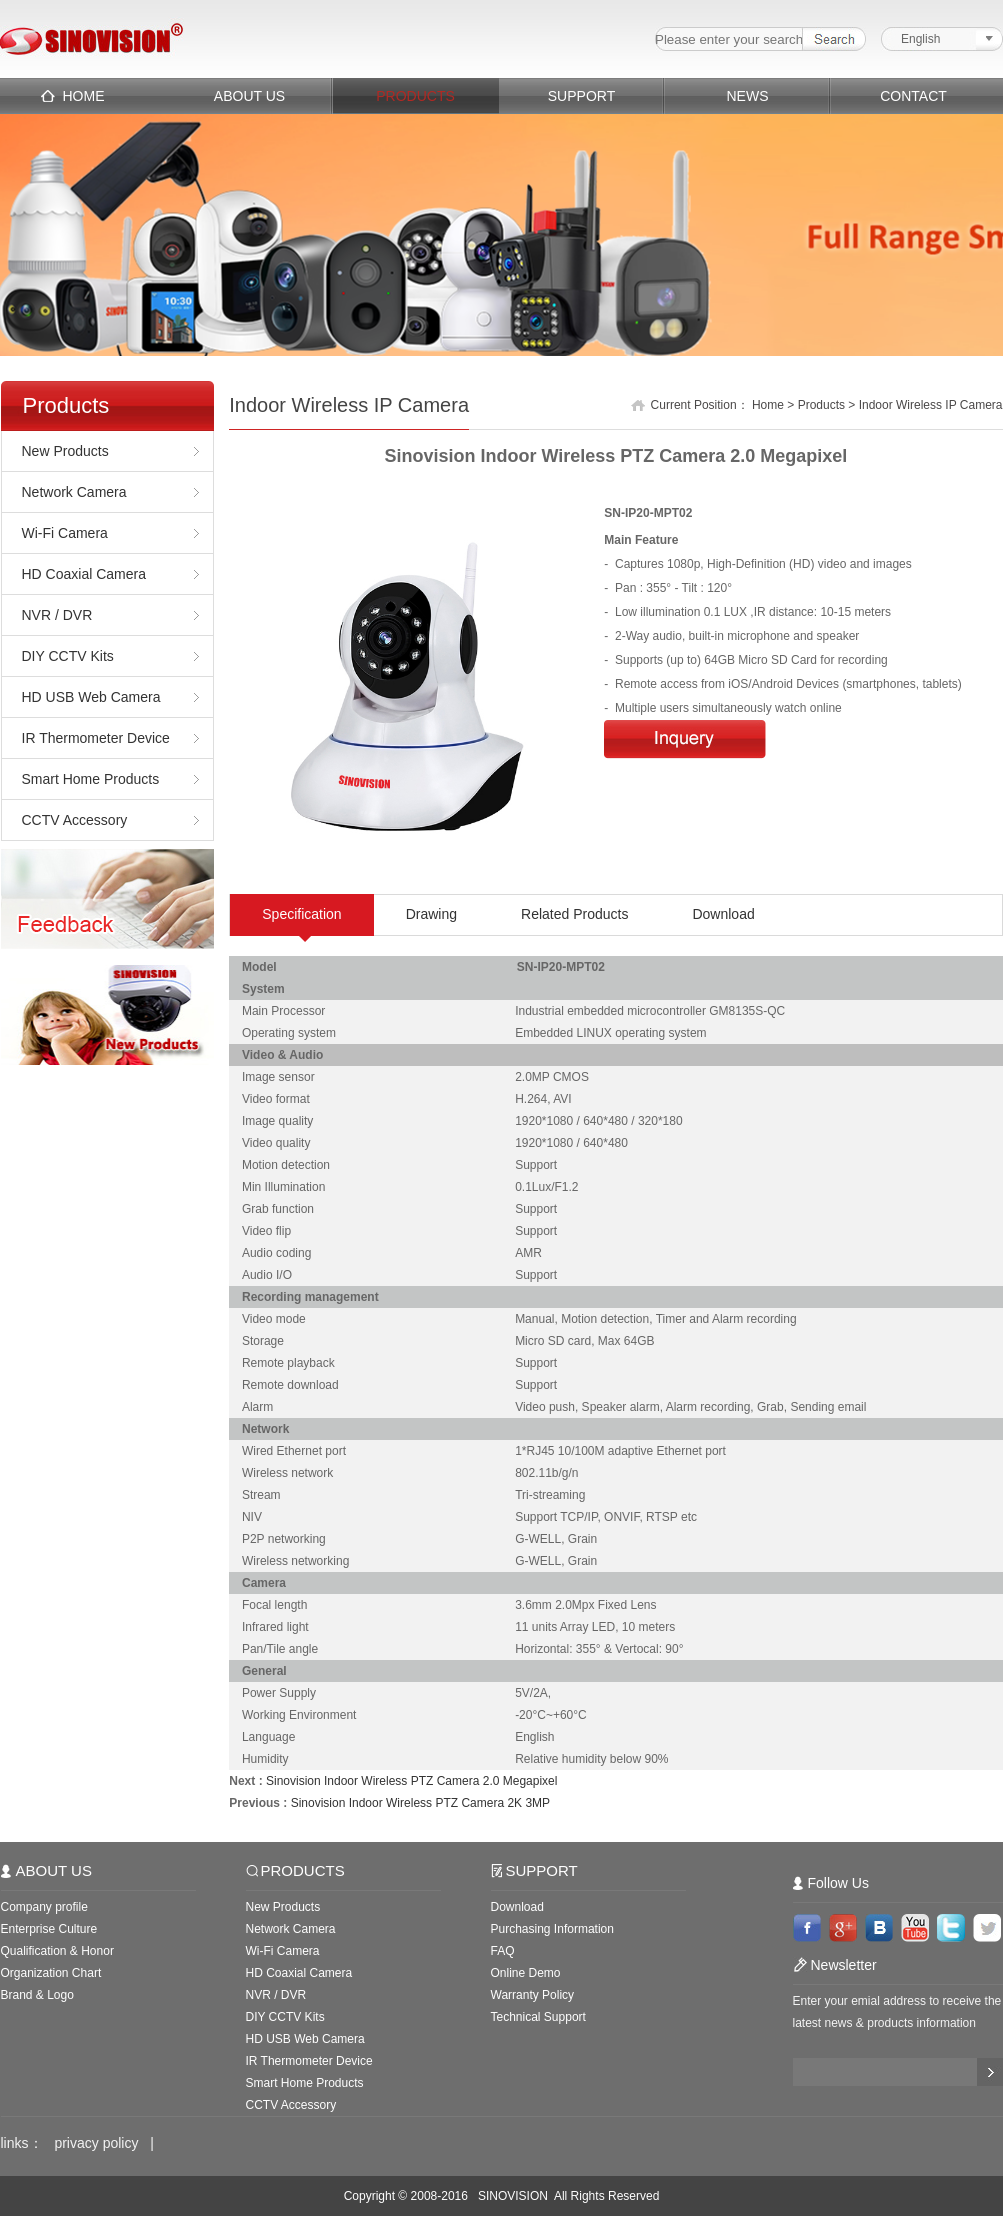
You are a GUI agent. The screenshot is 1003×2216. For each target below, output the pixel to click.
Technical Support (538, 2017)
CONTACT (913, 96)
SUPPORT (581, 96)
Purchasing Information (552, 1929)
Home (768, 405)
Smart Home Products (91, 779)
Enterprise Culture (49, 1929)
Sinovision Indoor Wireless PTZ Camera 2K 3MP (420, 1803)
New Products (65, 451)
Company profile (44, 1907)
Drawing (431, 914)
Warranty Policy (533, 1995)
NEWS (748, 96)
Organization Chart (51, 1973)
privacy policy (96, 2143)
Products (821, 405)
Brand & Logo (37, 1995)
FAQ (503, 1951)
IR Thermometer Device (96, 738)
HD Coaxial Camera (84, 574)
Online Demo (526, 1973)
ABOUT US (249, 96)
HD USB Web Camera (91, 697)
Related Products (574, 914)
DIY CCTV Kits (68, 656)
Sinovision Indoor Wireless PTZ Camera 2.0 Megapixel (411, 1781)
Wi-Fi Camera (65, 533)
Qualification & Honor (57, 1951)
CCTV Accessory (75, 820)
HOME (84, 96)
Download (723, 914)
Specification (301, 914)
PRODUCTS (415, 96)
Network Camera (74, 492)
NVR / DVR (57, 615)
